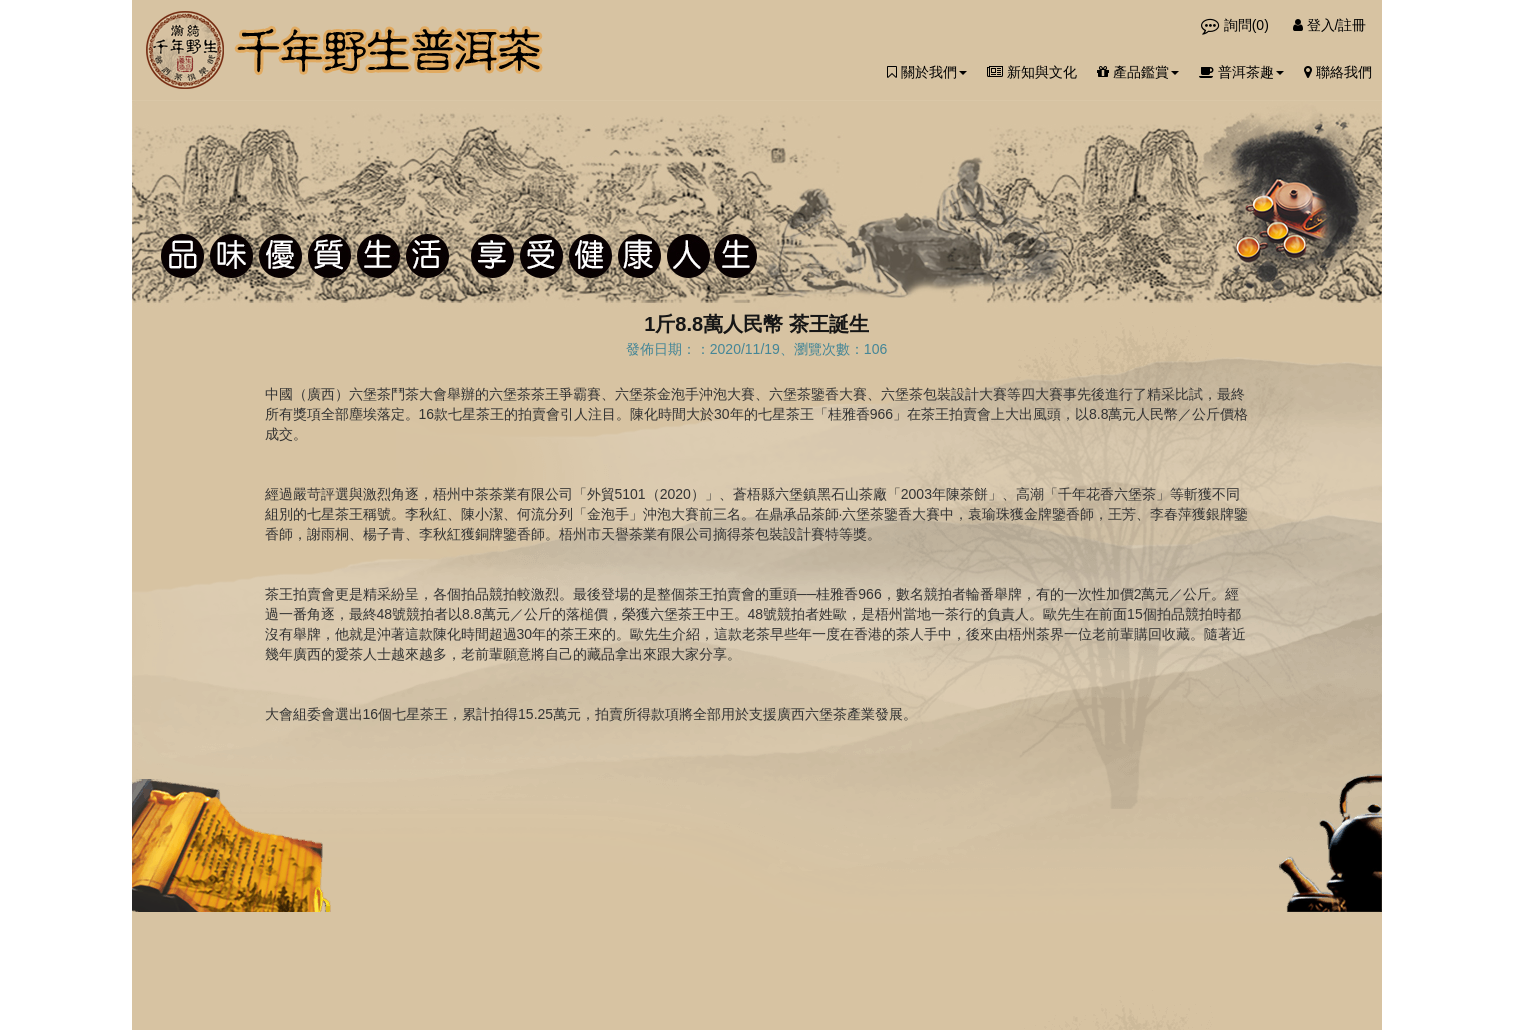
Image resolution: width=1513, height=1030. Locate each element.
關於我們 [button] (927, 72)
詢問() (1237, 25)
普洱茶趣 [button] (1241, 72)
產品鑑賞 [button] (1138, 72)
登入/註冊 (1330, 25)
